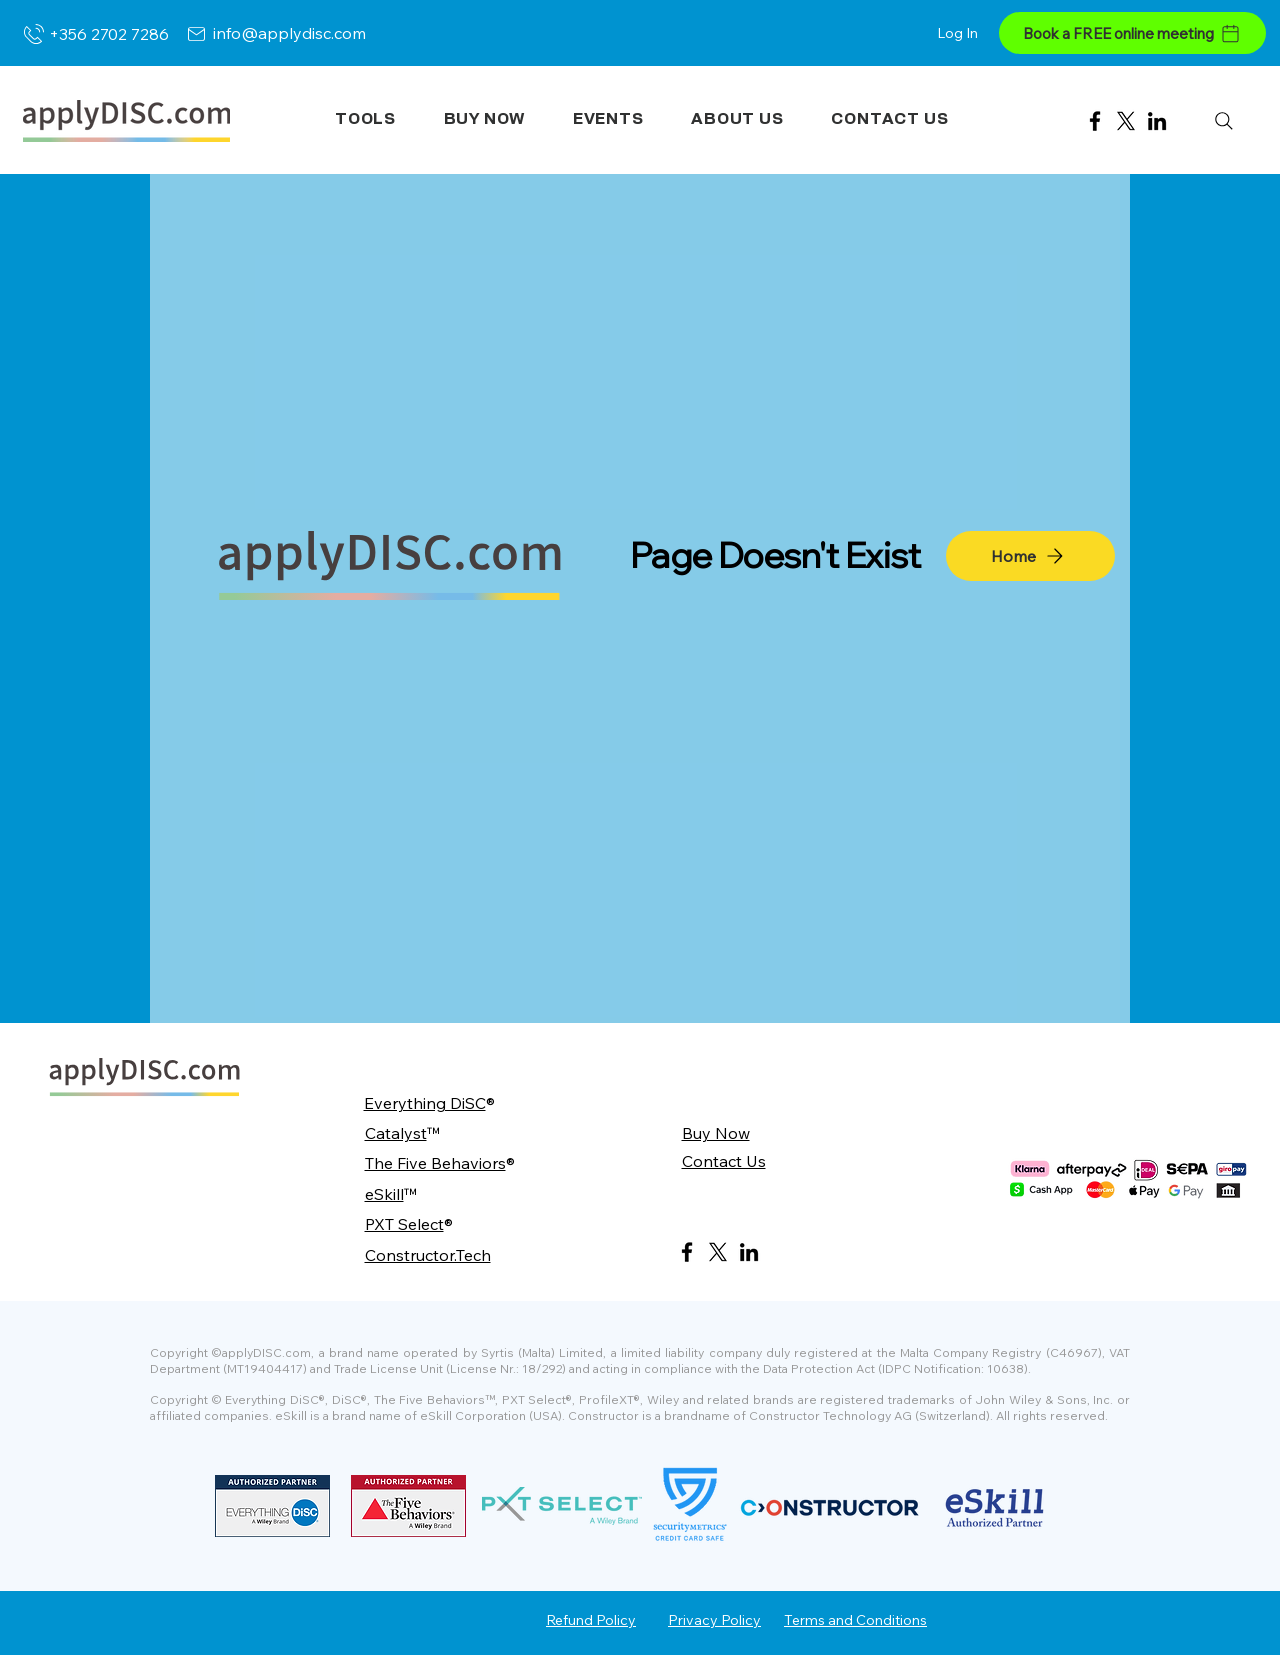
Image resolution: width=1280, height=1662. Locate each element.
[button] (365, 119)
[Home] (1030, 556)
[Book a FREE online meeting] (1132, 33)
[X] (1126, 121)
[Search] (1223, 120)
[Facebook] (1095, 121)
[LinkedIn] (1157, 121)
